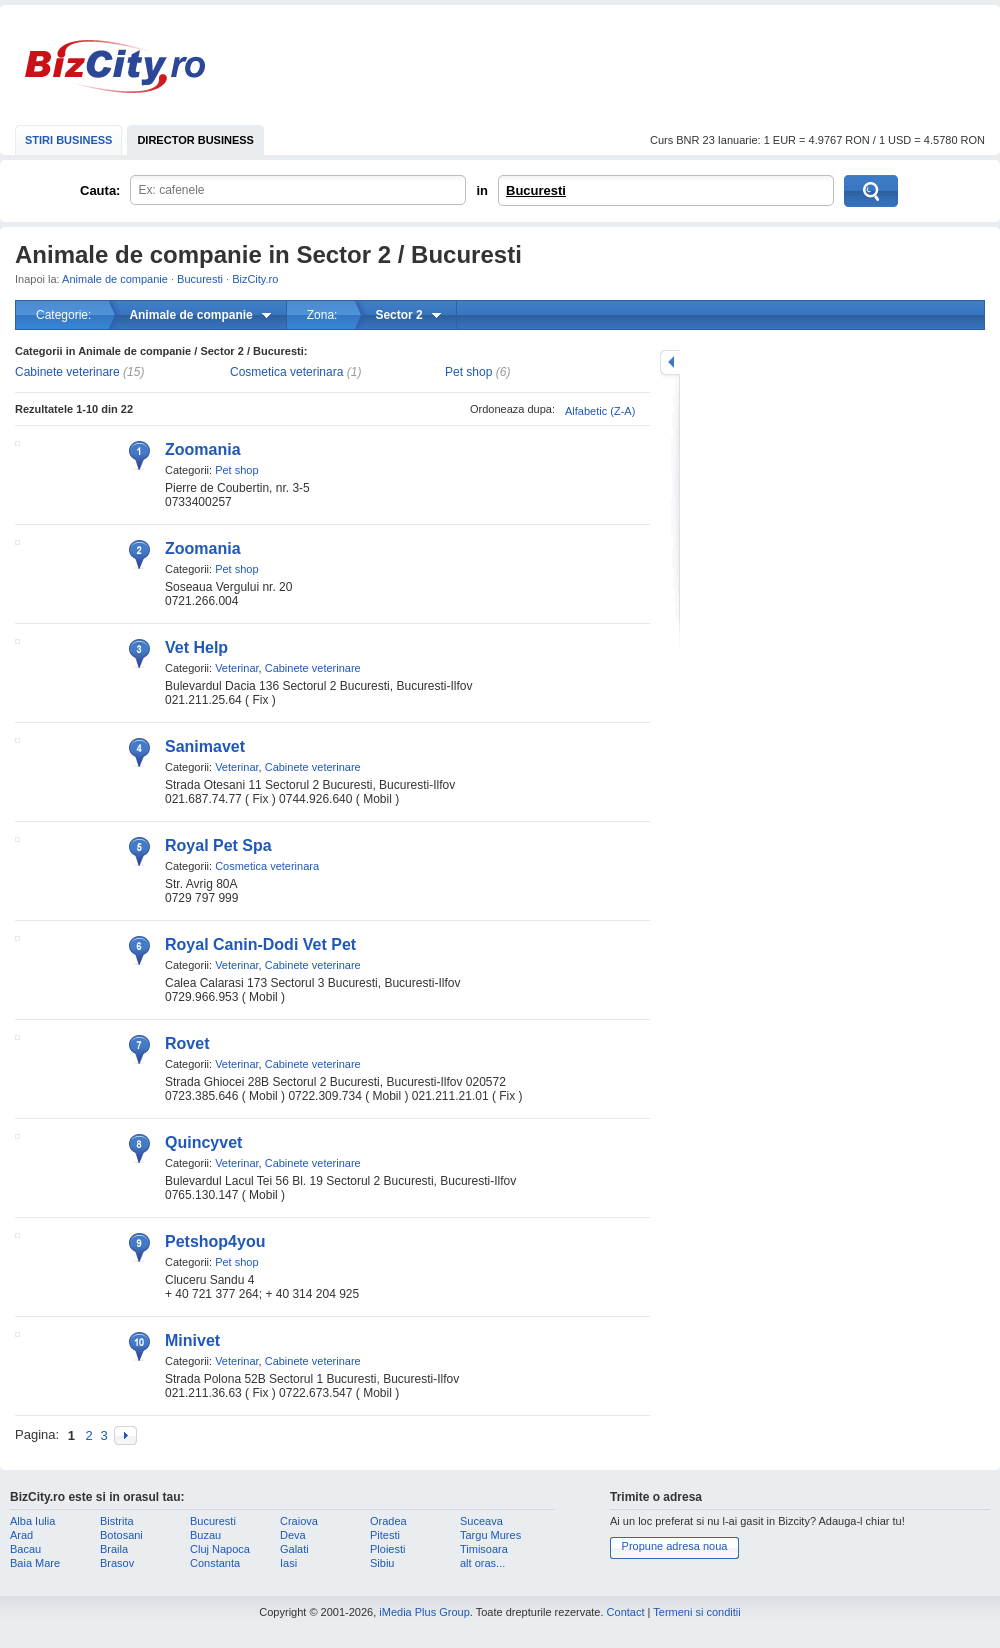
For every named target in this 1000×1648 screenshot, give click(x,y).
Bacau (25, 1549)
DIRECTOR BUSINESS (195, 140)
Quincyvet (203, 1142)
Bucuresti (536, 190)
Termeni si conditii (696, 1612)
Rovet (187, 1043)
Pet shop (468, 372)
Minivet (192, 1340)
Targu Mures (490, 1535)
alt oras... (482, 1563)
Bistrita (117, 1521)
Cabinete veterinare (67, 372)
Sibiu (382, 1563)
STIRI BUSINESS (68, 140)
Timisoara (484, 1549)
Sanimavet (205, 746)
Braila (114, 1549)
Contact (626, 1612)
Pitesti (385, 1535)
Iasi (288, 1563)
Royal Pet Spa (218, 845)
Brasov (117, 1563)
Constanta (215, 1563)
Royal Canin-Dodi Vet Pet (260, 944)
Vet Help (196, 647)
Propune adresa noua (675, 1546)
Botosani (121, 1535)
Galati (294, 1549)
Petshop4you (215, 1241)
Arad (21, 1535)
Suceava (481, 1521)
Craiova (299, 1521)
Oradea (388, 1521)
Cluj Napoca (220, 1549)
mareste (670, 362)
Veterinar (236, 668)
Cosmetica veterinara (286, 372)
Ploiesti (387, 1549)
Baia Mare (35, 1563)
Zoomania (203, 449)
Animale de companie (115, 279)
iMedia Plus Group (424, 1612)
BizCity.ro (115, 66)
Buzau (205, 1535)
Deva (293, 1535)
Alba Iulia (32, 1521)
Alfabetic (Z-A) (600, 411)
